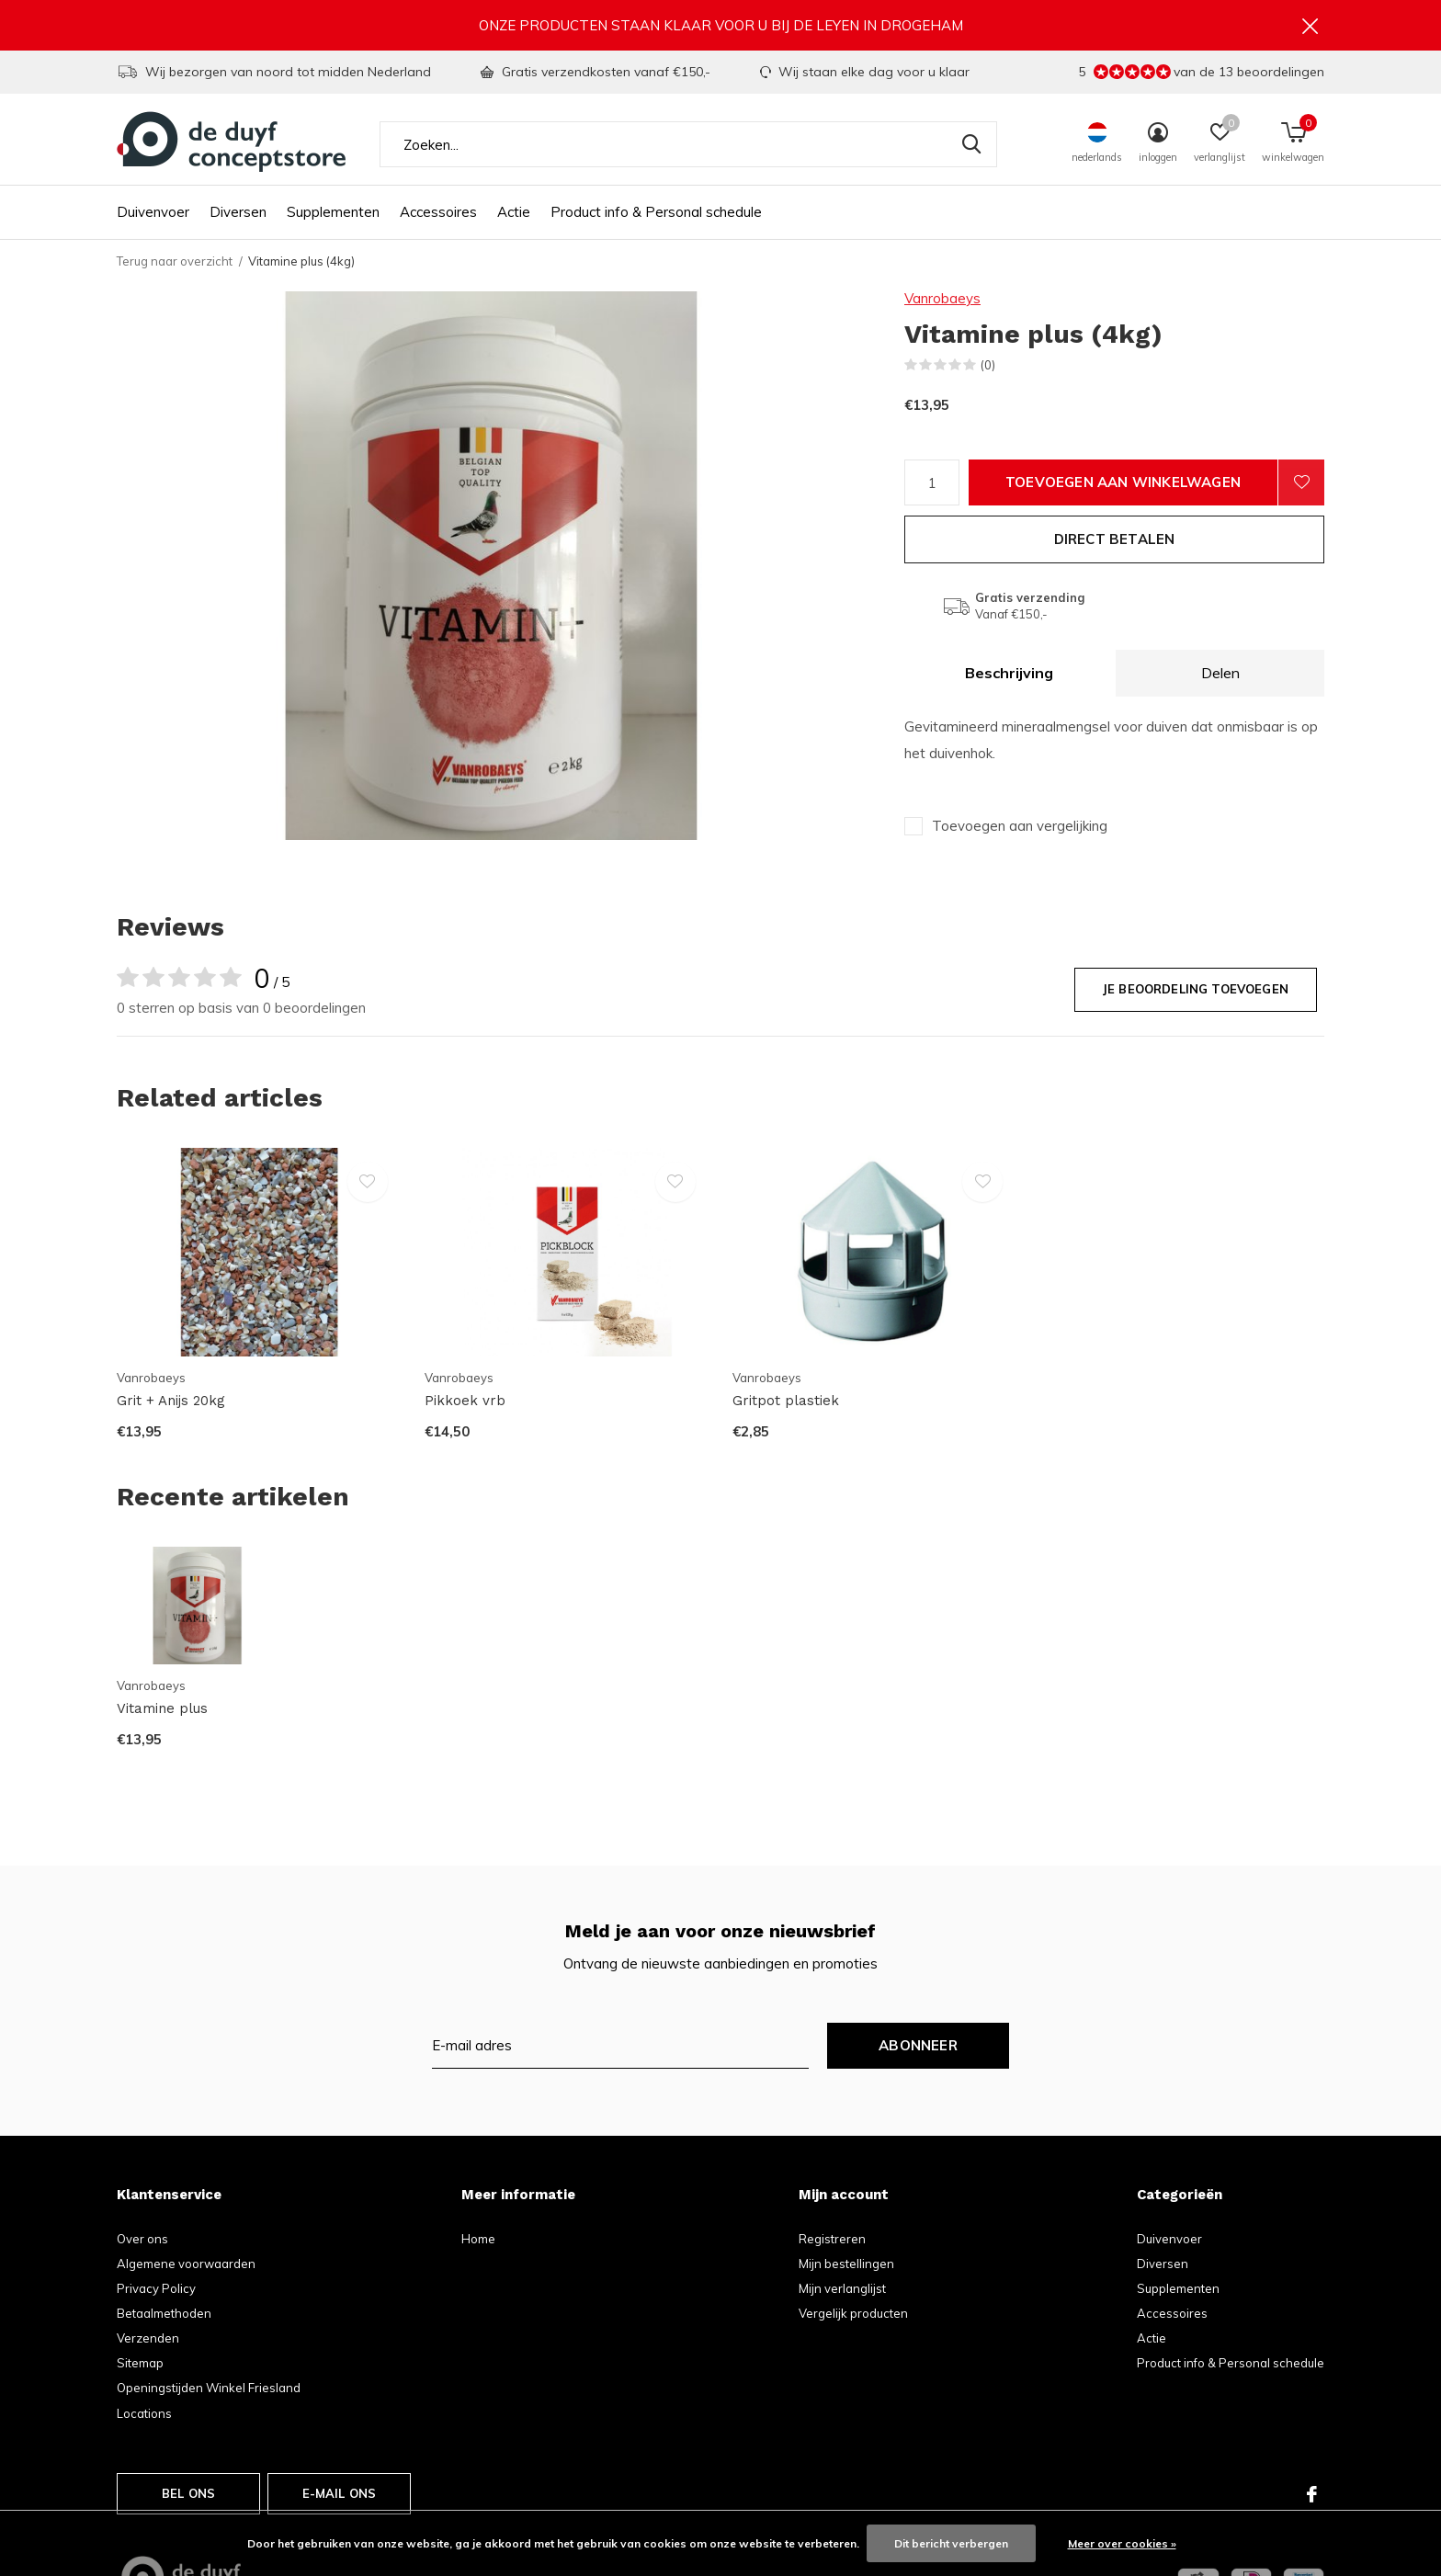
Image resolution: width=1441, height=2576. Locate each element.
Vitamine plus (162, 1708)
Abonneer (918, 2045)
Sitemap (140, 2362)
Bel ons (188, 2493)
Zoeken (971, 144)
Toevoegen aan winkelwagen (1123, 482)
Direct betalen (1114, 539)
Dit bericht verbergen (951, 2543)
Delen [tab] (1220, 673)
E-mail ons (339, 2493)
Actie (513, 212)
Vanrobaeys (942, 298)
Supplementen (333, 212)
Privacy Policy (156, 2288)
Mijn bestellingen (846, 2263)
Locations (144, 2413)
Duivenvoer (153, 212)
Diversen (238, 212)
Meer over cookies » (1122, 2543)
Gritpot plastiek (785, 1400)
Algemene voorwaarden (186, 2263)
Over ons (142, 2238)
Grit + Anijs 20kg (171, 1400)
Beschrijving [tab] (1009, 673)
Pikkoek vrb (465, 1400)
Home (478, 2238)
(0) (988, 364)
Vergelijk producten (853, 2313)
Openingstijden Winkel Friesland (209, 2387)
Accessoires (438, 212)
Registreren (832, 2238)
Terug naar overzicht (175, 261)
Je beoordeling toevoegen (1195, 989)
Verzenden (148, 2338)
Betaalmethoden (164, 2313)
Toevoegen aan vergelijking (1019, 825)
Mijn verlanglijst (842, 2288)
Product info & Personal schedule (656, 212)
